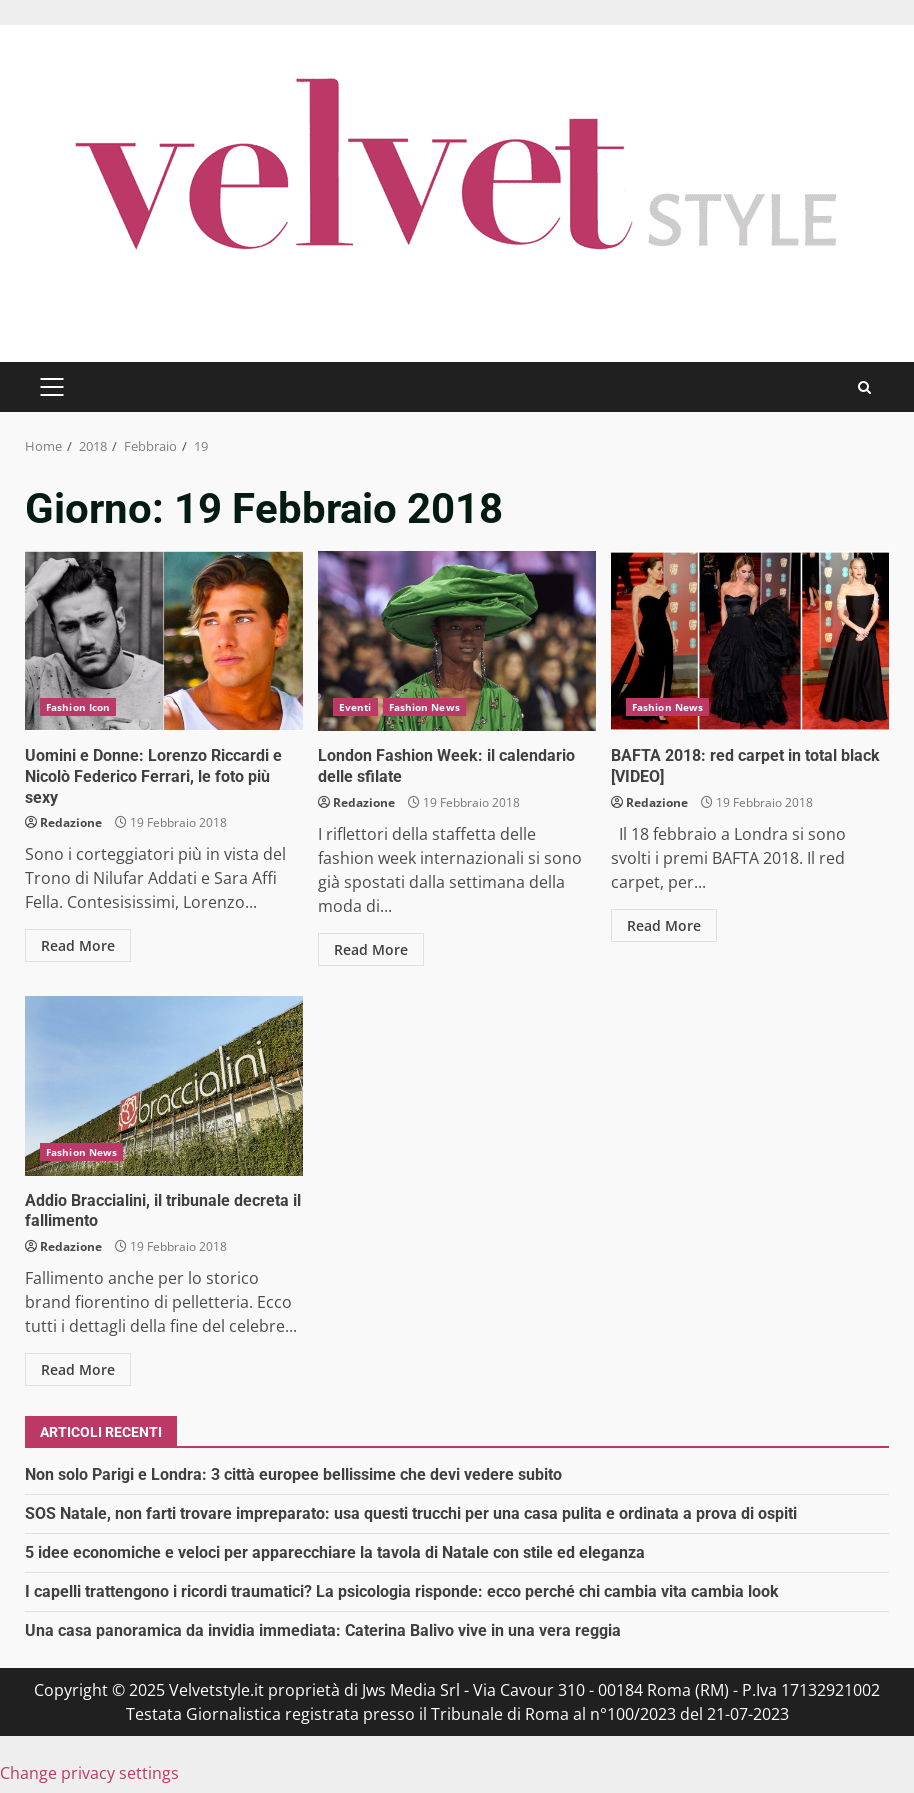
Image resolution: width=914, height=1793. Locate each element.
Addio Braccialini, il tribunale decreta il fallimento (164, 1086)
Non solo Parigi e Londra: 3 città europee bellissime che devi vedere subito (293, 1474)
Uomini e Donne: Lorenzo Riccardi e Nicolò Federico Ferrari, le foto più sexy (164, 641)
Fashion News (424, 707)
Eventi (355, 707)
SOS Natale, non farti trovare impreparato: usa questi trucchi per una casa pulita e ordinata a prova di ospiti (411, 1513)
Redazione (71, 822)
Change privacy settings (89, 1773)
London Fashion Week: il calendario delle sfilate (457, 641)
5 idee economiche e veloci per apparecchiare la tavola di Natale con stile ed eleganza (335, 1552)
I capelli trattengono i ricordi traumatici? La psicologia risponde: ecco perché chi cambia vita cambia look (402, 1591)
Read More (78, 945)
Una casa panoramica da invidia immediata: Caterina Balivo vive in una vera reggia (323, 1630)
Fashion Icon (78, 707)
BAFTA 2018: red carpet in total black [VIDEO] (750, 641)
